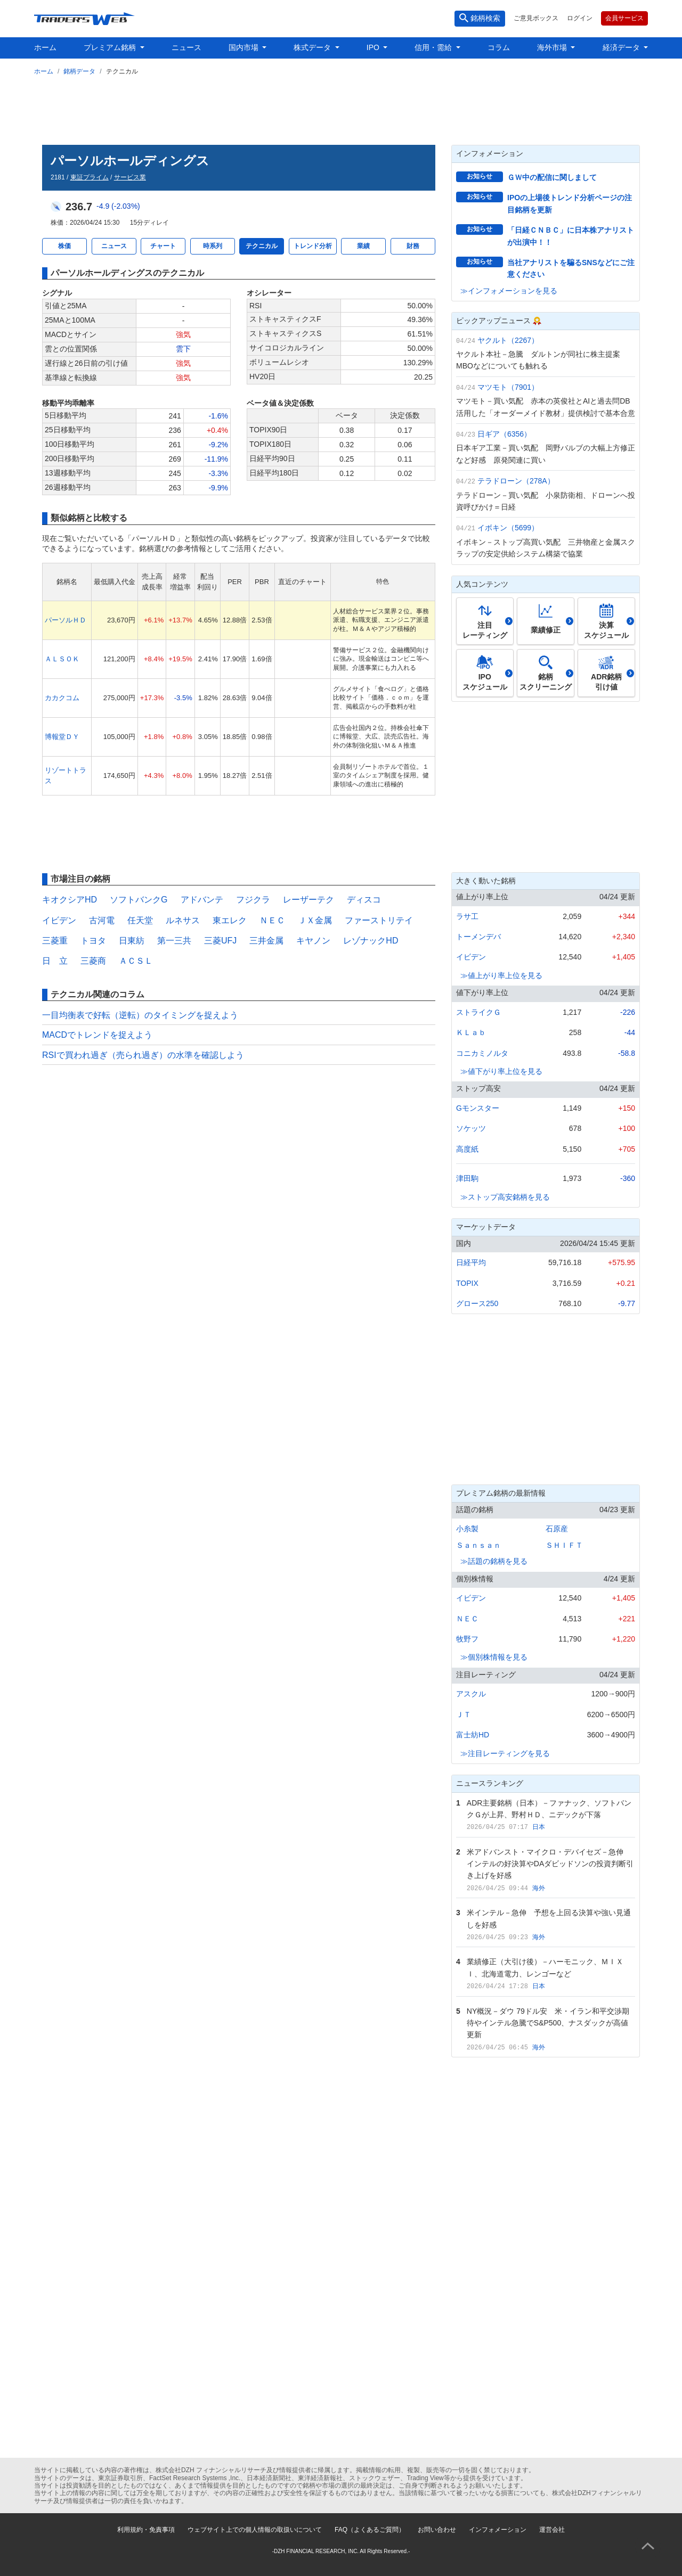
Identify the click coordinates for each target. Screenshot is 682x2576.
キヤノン (313, 940)
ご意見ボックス (536, 18)
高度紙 (467, 1149)
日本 (538, 1827)
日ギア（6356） (504, 434)
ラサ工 (467, 916)
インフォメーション (497, 2529)
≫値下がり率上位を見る (501, 1071)
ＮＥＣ (272, 920)
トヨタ (93, 940)
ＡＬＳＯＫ (62, 659)
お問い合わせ (437, 2529)
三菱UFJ (220, 940)
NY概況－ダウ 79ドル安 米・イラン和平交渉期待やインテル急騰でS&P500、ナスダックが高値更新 (548, 2023)
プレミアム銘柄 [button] (111, 47)
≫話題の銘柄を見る (493, 1561)
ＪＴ (463, 1714)
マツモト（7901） (508, 387)
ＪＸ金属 (315, 920)
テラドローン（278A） (516, 481)
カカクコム (62, 698)
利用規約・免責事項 (146, 2529)
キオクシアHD (69, 899)
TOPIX (467, 1283)
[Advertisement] (341, 108)
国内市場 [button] (245, 47)
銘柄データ (79, 71)
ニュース (186, 47)
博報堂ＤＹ (62, 737)
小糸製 (467, 1528)
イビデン (59, 920)
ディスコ (364, 899)
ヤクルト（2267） (508, 340)
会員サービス (624, 18)
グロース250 (477, 1303)
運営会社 (552, 2529)
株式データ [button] (313, 47)
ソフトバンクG (138, 899)
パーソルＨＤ (65, 620)
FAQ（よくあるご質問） (370, 2529)
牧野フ (467, 1639)
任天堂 (140, 920)
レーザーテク (308, 899)
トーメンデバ (478, 936)
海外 (538, 1888)
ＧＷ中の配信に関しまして (552, 177)
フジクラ (253, 899)
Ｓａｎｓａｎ (478, 1545)
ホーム (45, 47)
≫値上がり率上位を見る (501, 975)
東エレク (230, 920)
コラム (499, 47)
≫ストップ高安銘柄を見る (505, 1197)
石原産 (557, 1528)
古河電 (102, 920)
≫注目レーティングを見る (505, 1753)
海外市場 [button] (553, 47)
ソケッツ (471, 1128)
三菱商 (93, 960)
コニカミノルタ (482, 1053)
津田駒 (467, 1178)
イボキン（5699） (508, 527)
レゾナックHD (370, 940)
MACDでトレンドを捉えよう (97, 1034)
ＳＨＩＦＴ (564, 1545)
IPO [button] (374, 47)
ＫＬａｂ (471, 1032)
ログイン (579, 18)
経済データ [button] (622, 47)
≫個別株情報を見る (493, 1657)
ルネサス (183, 920)
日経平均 (471, 1262)
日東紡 (131, 940)
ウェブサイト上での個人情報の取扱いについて (255, 2529)
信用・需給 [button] (434, 47)
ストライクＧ (478, 1012)
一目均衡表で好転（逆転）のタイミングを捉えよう (140, 1015)
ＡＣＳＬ (136, 960)
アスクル (471, 1693)
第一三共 (174, 940)
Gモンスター (477, 1108)
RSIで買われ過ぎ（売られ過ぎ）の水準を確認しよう (143, 1055)
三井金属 (266, 940)
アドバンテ (202, 899)
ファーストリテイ (379, 920)
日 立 (55, 960)
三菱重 (55, 940)
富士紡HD (472, 1734)
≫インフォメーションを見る (508, 290)
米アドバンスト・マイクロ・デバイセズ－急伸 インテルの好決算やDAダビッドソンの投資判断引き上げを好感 (550, 1864)
